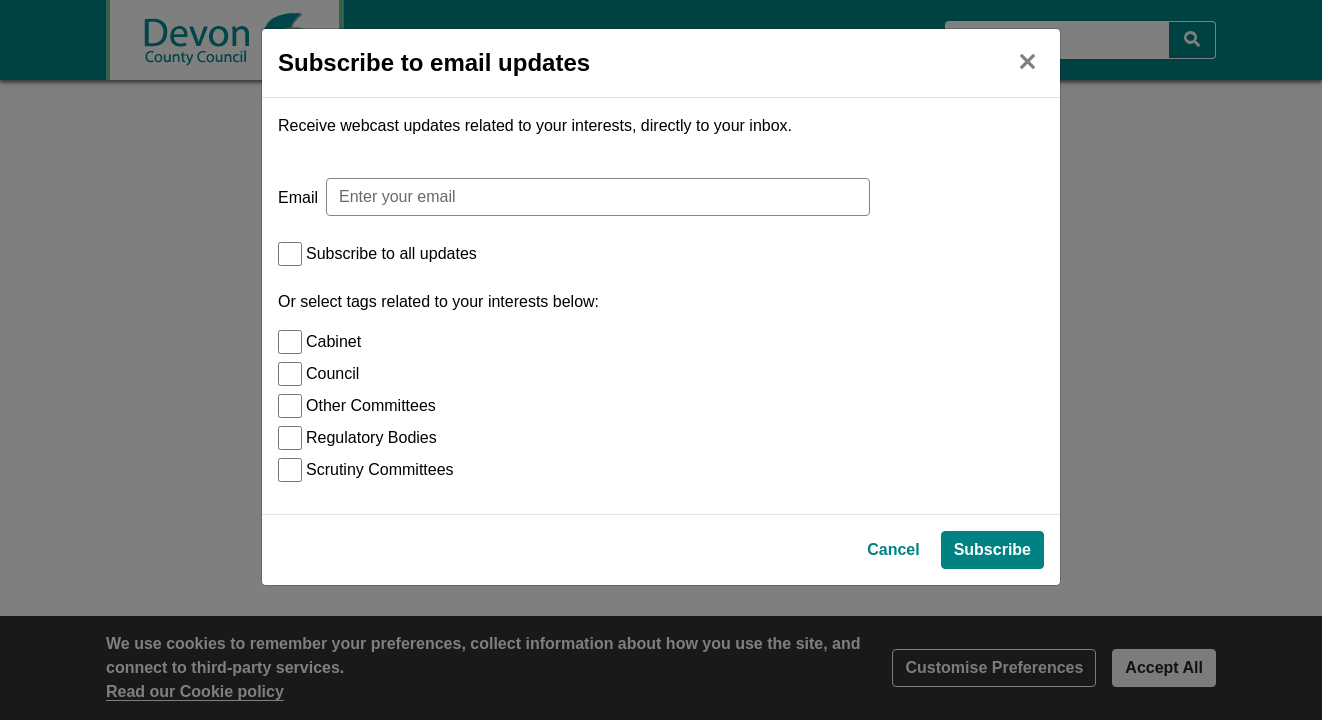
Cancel (893, 655)
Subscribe (992, 655)
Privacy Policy (938, 613)
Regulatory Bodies (371, 437)
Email (298, 197)
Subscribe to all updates (391, 253)
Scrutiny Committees (380, 469)
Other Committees (371, 405)
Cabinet (333, 341)
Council (332, 373)
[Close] (1027, 59)
